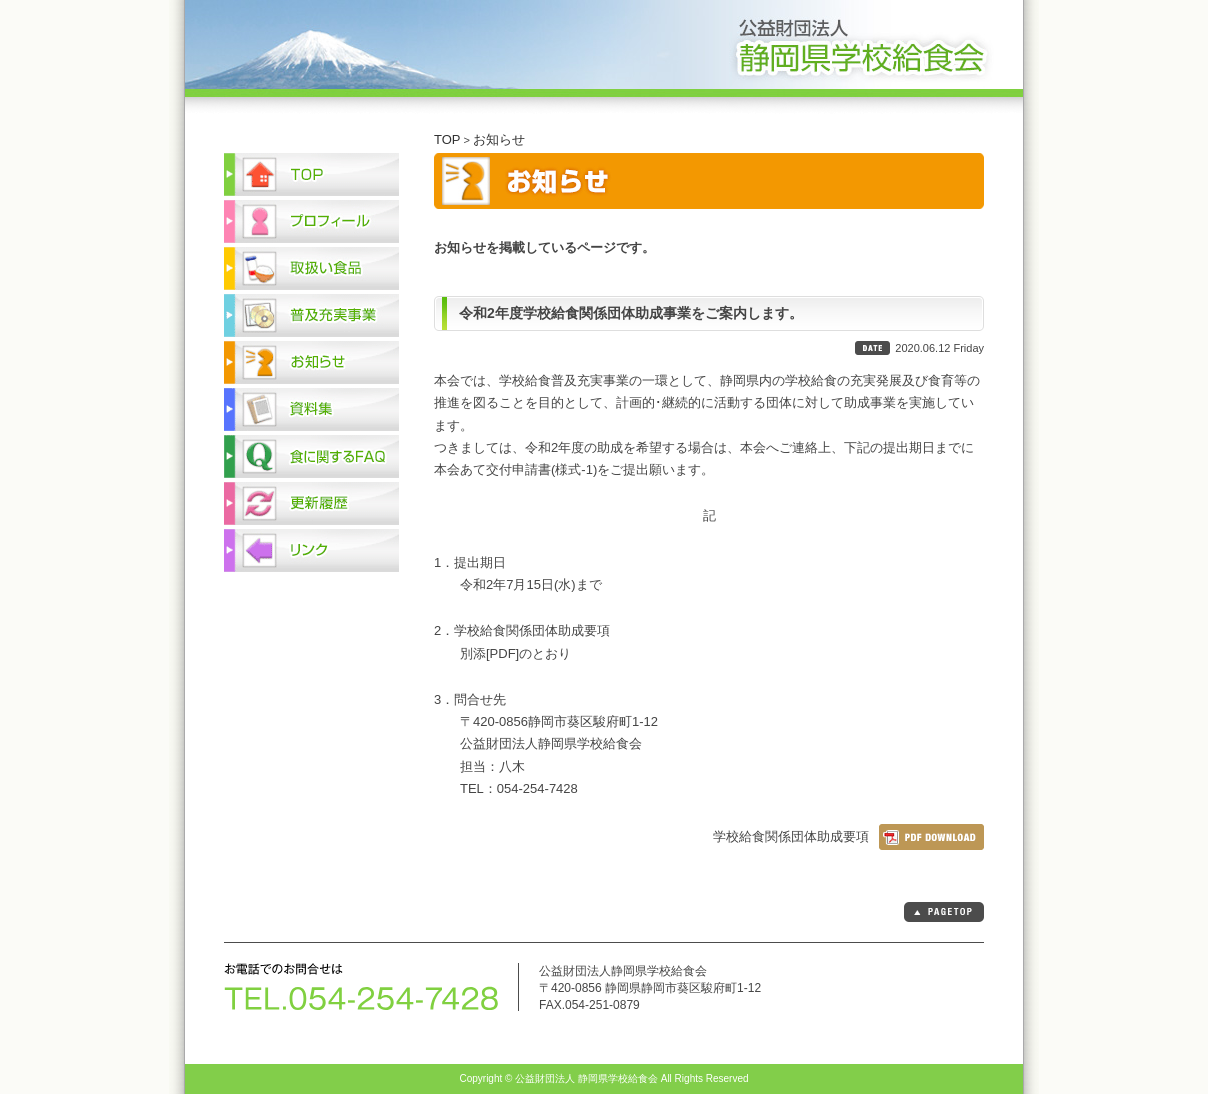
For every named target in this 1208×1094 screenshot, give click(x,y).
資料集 (311, 409)
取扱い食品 (311, 268)
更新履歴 (311, 503)
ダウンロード (931, 837)
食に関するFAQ (311, 456)
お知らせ (499, 139)
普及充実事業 (311, 315)
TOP (447, 139)
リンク (311, 550)
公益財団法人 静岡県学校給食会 (604, 48)
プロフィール (311, 221)
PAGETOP (944, 912)
